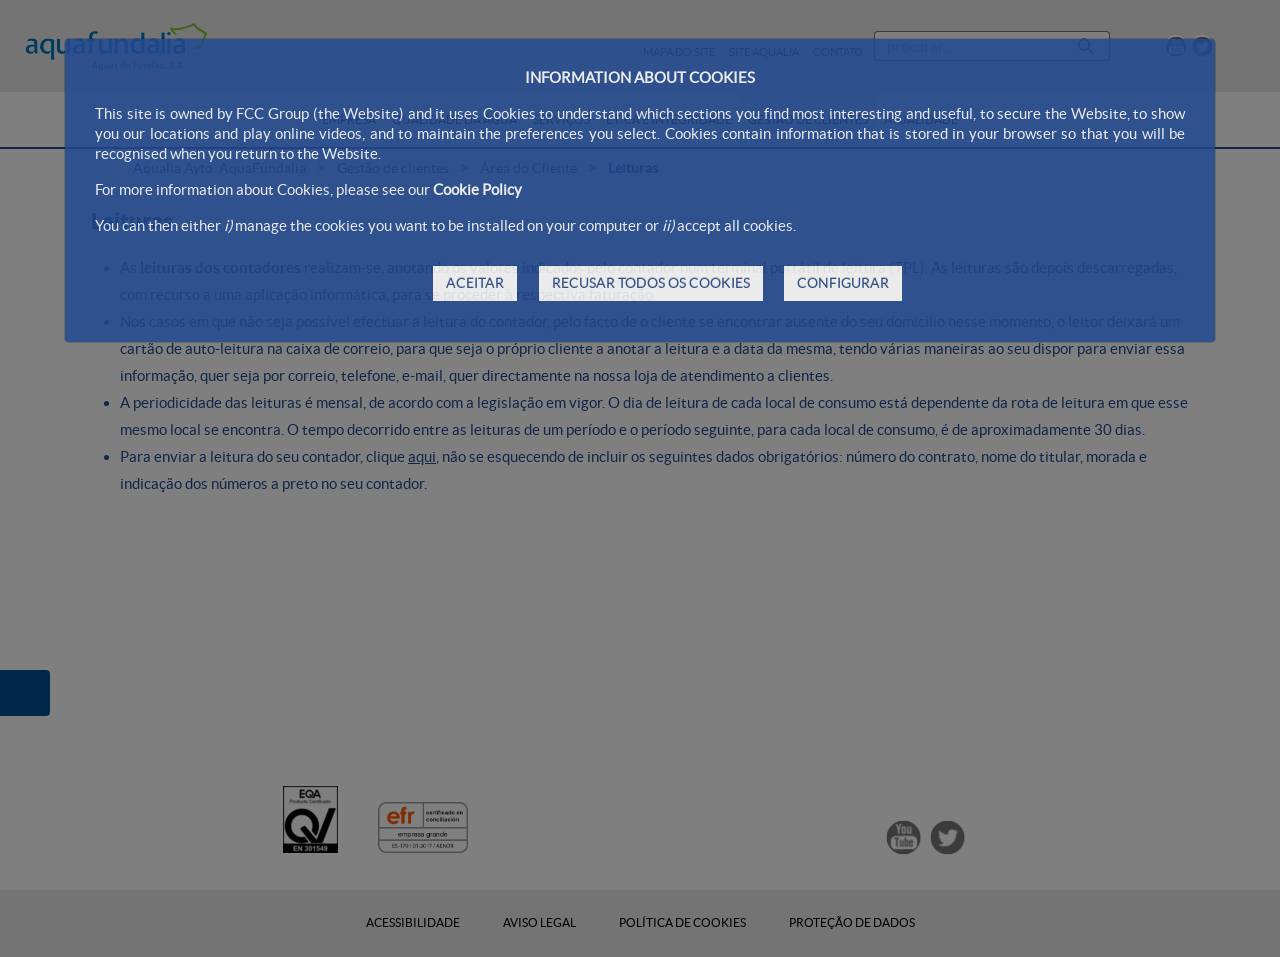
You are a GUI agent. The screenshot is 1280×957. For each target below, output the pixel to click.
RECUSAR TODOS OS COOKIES (651, 283)
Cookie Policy (477, 189)
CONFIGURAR (843, 283)
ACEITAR (475, 283)
